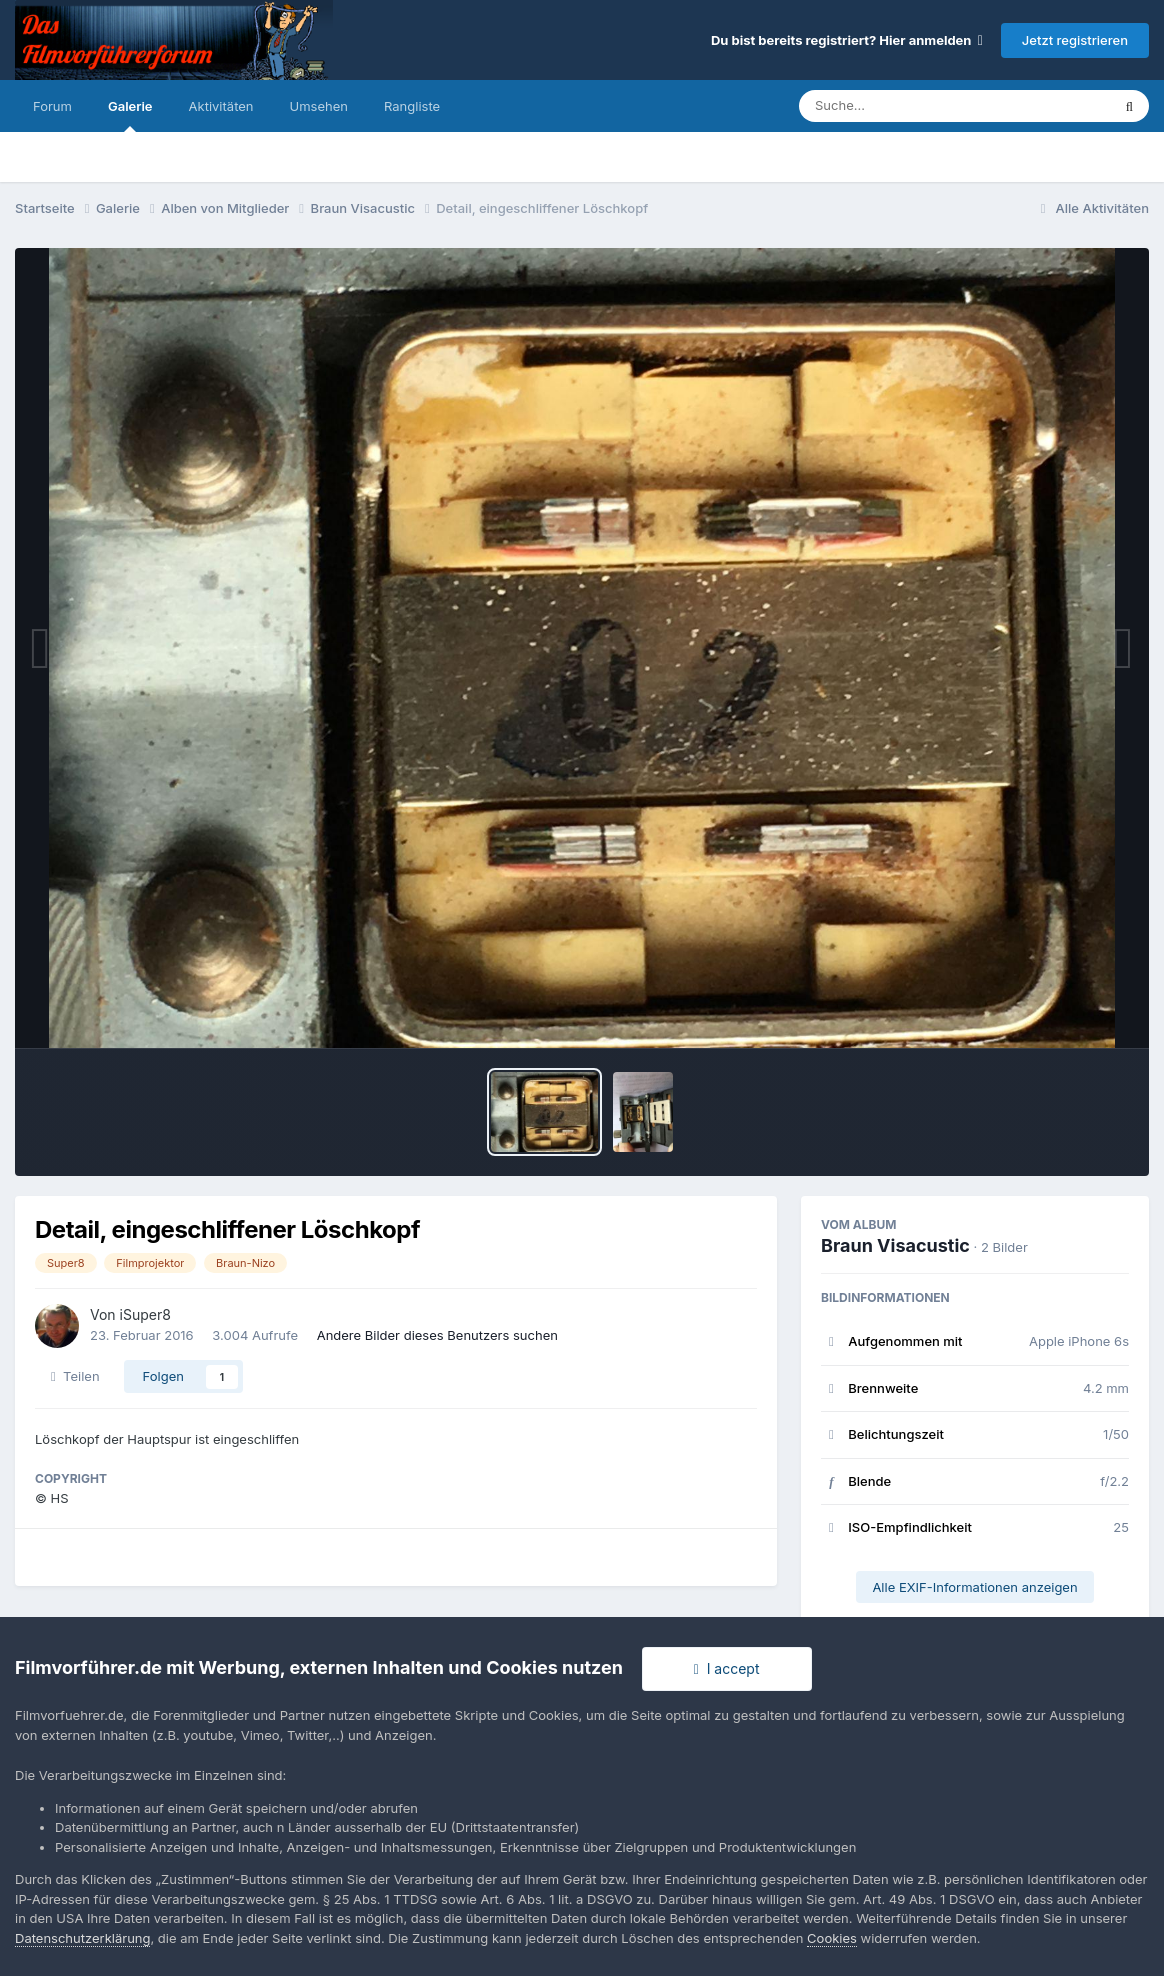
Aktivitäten (221, 106)
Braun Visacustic (895, 1245)
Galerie (130, 115)
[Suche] (914, 106)
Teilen (75, 1376)
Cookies (832, 1938)
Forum (52, 106)
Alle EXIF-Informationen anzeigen (974, 1587)
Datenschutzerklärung (82, 1938)
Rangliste (412, 106)
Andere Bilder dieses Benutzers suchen (437, 1335)
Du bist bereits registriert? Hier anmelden (847, 40)
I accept (727, 1668)
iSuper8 (145, 1314)
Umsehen (319, 106)
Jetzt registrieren (1075, 40)
